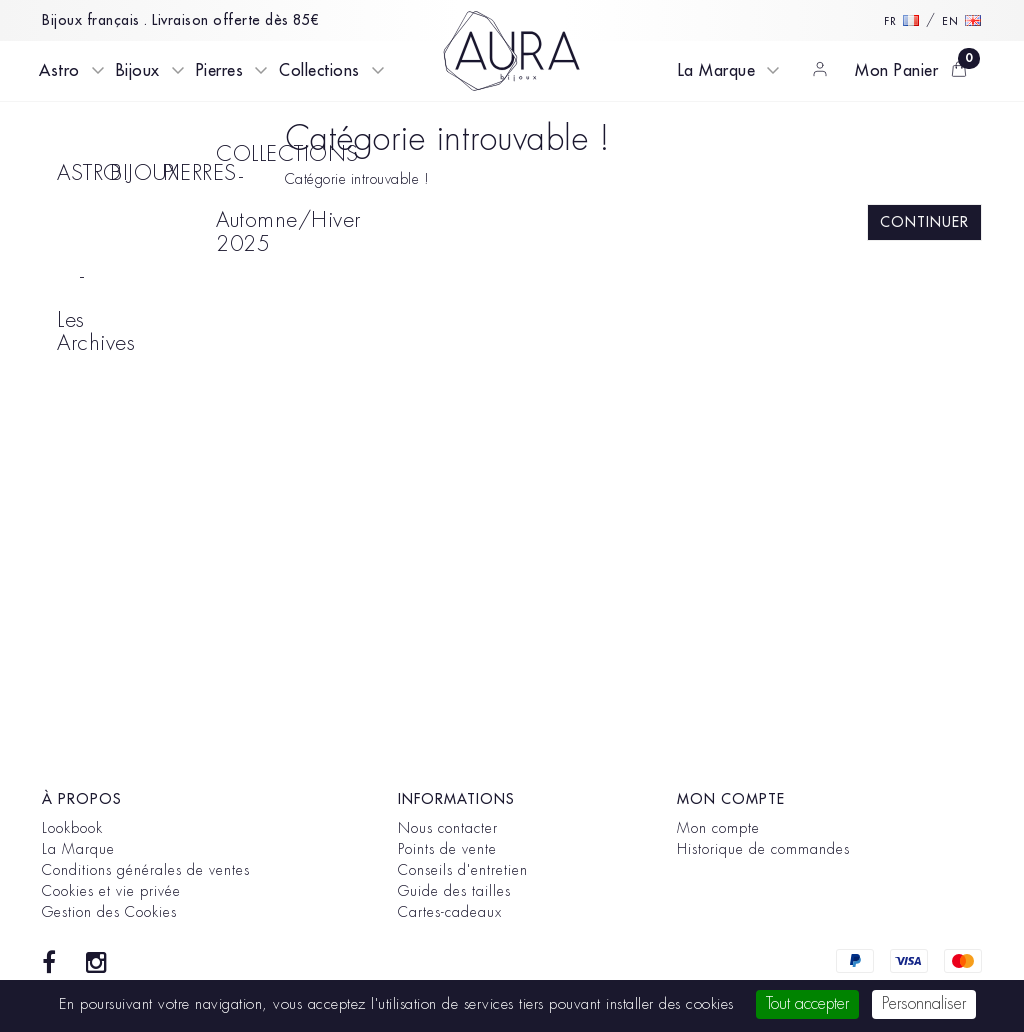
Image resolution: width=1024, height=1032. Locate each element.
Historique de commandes (763, 849)
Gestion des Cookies (109, 912)
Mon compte (718, 828)
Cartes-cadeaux (450, 912)
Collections (319, 71)
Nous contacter (448, 828)
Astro (59, 71)
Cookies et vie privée (111, 891)
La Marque (717, 71)
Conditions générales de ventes (146, 870)
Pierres (220, 71)
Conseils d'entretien (463, 870)
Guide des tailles (454, 891)
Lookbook (72, 828)
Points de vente (447, 849)
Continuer (924, 222)
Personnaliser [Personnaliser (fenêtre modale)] (924, 1004)
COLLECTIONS (235, 154)
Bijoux (138, 71)
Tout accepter (807, 1004)
